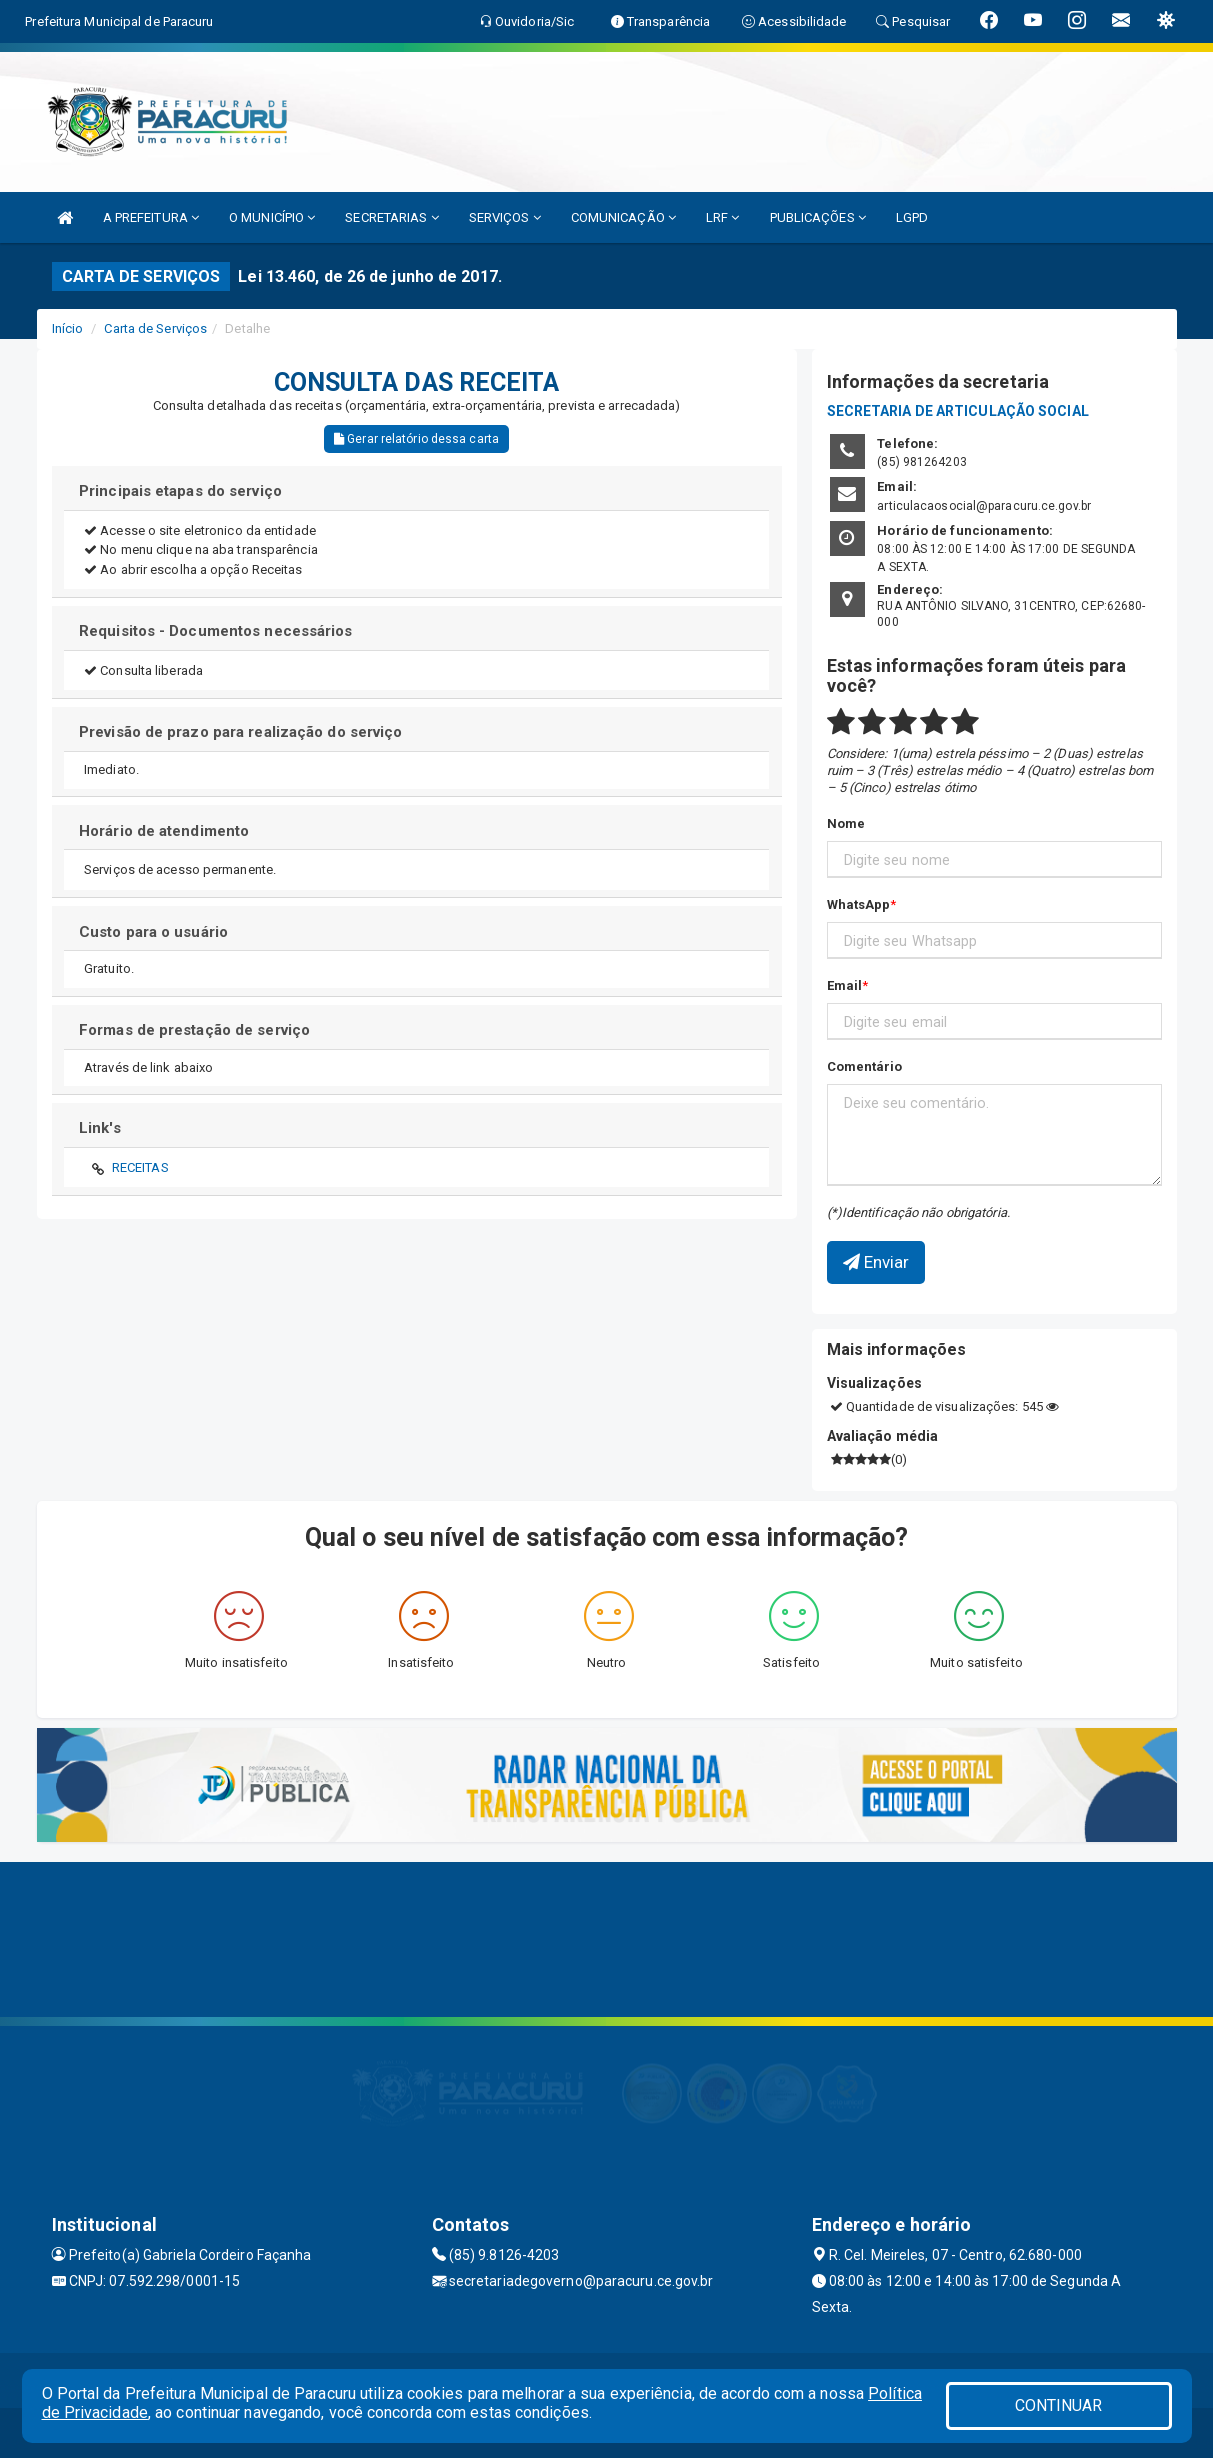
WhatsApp (859, 904)
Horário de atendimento (164, 831)
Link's (100, 1128)
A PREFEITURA (151, 217)
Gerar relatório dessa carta (416, 439)
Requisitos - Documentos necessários (216, 631)
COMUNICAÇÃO (623, 217)
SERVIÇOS (505, 217)
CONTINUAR (1059, 2405)
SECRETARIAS (391, 217)
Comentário (865, 1066)
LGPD (912, 217)
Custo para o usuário (153, 932)
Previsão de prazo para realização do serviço (240, 732)
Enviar (876, 1262)
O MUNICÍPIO (272, 217)
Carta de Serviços (155, 328)
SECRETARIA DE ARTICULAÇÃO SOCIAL (958, 411)
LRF (723, 217)
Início (68, 328)
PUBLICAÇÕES (818, 217)
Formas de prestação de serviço (194, 1030)
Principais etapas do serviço (180, 491)
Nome (846, 823)
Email (845, 985)
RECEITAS (140, 1167)
